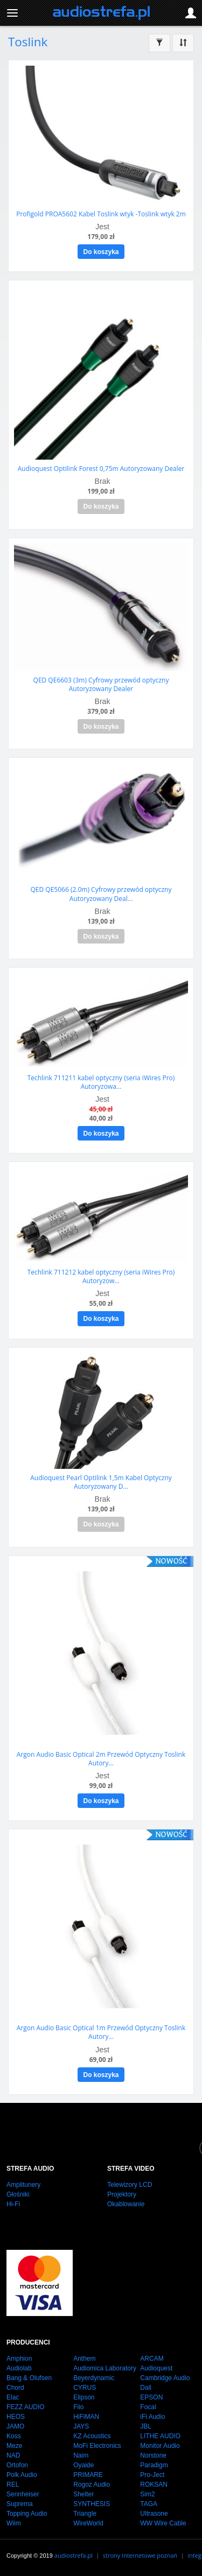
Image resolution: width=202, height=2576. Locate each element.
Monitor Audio (159, 2446)
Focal (148, 2407)
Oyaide (83, 2465)
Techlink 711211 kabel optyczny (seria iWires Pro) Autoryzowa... (101, 1082)
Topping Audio (26, 2513)
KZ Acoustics (91, 2436)
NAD (13, 2455)
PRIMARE (88, 2475)
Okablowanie (125, 2204)
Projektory (121, 2194)
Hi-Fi (13, 2204)
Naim (80, 2455)
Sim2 (147, 2494)
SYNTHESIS (91, 2504)
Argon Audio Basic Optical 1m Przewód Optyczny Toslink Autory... (101, 2032)
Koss (13, 2436)
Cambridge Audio (165, 2378)
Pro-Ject (152, 2475)
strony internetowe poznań (140, 2555)
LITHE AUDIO (160, 2436)
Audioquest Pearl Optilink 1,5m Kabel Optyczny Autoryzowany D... (101, 1482)
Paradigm (154, 2465)
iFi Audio (152, 2416)
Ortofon (17, 2465)
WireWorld (88, 2523)
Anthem (84, 2358)
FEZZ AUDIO (25, 2407)
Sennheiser (22, 2494)
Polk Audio (21, 2475)
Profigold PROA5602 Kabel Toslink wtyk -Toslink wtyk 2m (101, 214)
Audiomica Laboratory (104, 2368)
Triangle (84, 2513)
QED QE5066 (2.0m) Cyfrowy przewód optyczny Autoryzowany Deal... (101, 894)
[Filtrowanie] (159, 43)
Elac (12, 2397)
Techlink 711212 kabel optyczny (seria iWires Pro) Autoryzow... (101, 1276)
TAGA (148, 2504)
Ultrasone (154, 2513)
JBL (145, 2426)
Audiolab (19, 2368)
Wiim (13, 2523)
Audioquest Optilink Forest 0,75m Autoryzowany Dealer (101, 468)
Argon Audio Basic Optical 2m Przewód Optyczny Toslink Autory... (101, 1759)
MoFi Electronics (97, 2446)
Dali (145, 2387)
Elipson (83, 2397)
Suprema (19, 2504)
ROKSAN (154, 2484)
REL (12, 2484)
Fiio (78, 2407)
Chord (15, 2387)
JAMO (15, 2426)
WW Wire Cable (163, 2523)
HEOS (15, 2416)
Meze (14, 2446)
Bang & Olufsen (29, 2378)
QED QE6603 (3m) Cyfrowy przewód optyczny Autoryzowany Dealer (101, 684)
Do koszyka (101, 252)
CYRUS (84, 2387)
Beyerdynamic (93, 2378)
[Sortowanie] (183, 43)
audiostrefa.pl (73, 2555)
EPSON (151, 2397)
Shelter (83, 2494)
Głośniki (18, 2194)
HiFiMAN (86, 2416)
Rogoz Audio (91, 2484)
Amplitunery (23, 2184)
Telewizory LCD (129, 2184)
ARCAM (151, 2358)
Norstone (153, 2455)
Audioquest (156, 2368)
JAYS (81, 2426)
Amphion (19, 2358)
